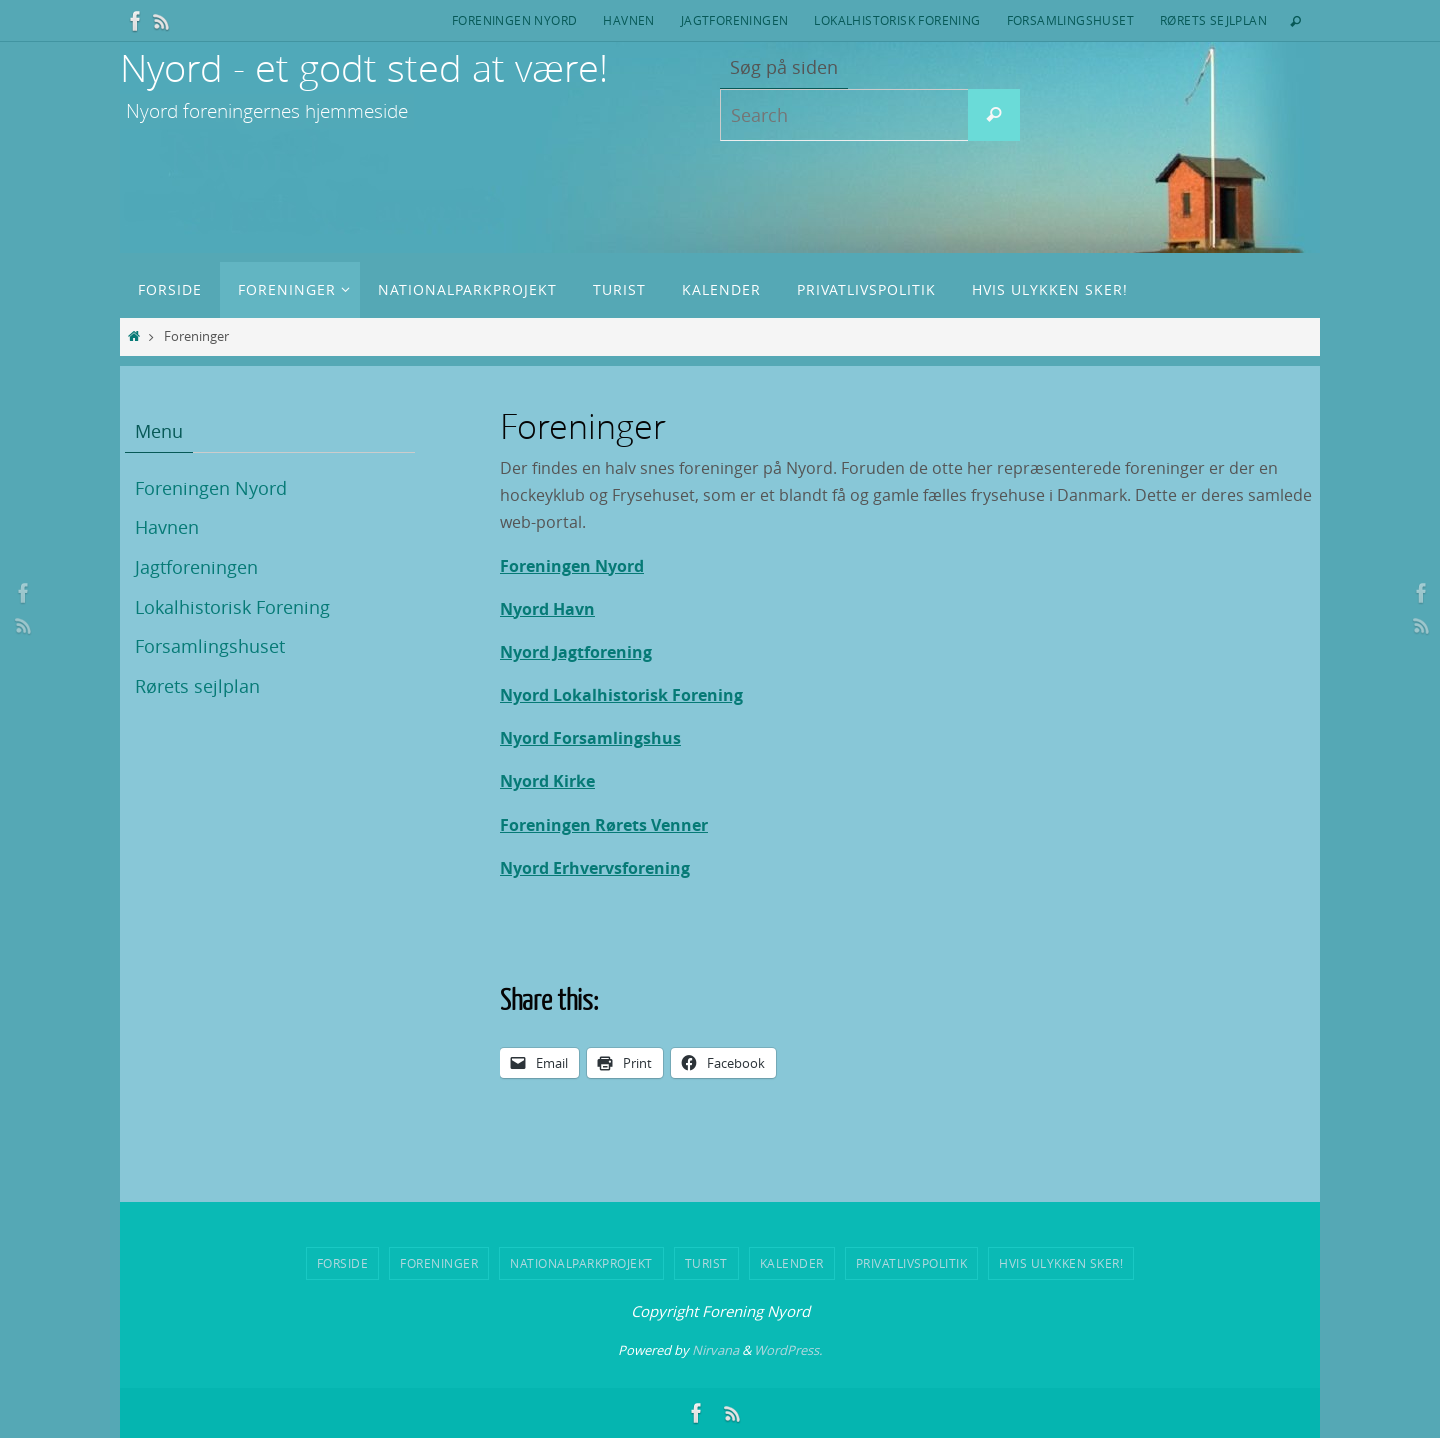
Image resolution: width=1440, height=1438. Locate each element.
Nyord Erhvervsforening (595, 868)
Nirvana (715, 1350)
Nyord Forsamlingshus (590, 738)
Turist (706, 1263)
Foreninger (439, 1263)
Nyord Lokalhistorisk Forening (621, 695)
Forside (343, 1263)
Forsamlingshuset (1070, 20)
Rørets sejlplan (1213, 20)
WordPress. (788, 1350)
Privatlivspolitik (912, 1263)
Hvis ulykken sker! (1061, 1263)
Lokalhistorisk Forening (897, 20)
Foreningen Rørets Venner (604, 825)
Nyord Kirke (547, 781)
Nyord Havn (547, 609)
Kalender (792, 1263)
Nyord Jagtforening (576, 652)
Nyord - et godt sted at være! (364, 67)
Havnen (628, 20)
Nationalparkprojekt (581, 1263)
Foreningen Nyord (514, 20)
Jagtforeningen (735, 20)
